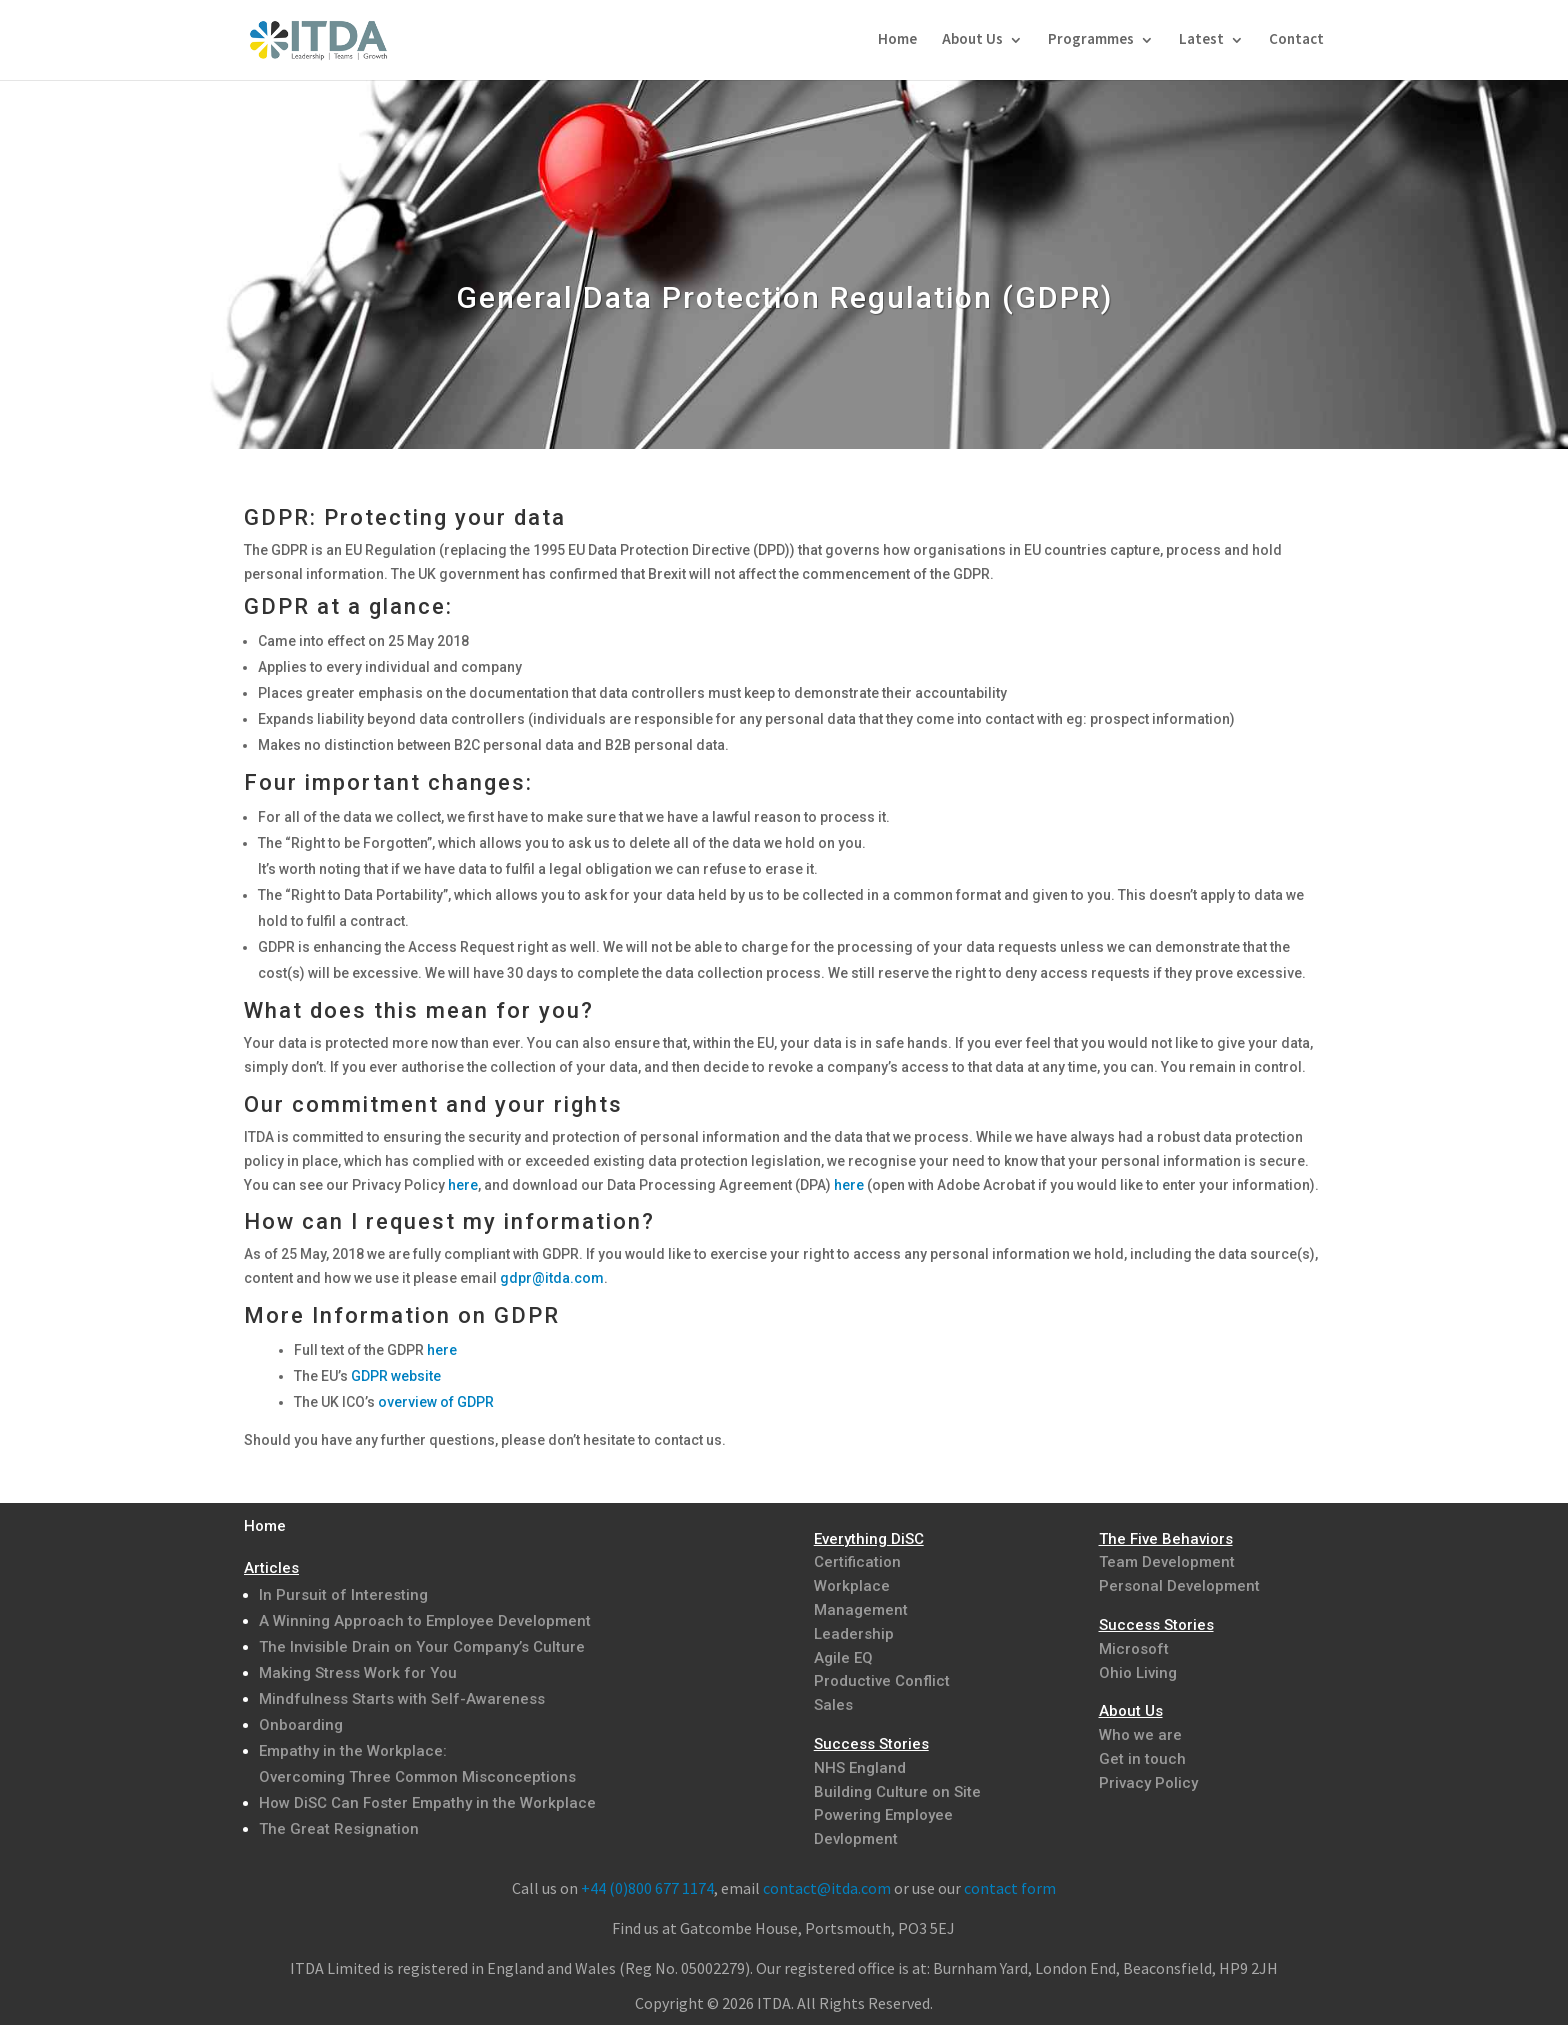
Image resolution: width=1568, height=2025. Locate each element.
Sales (833, 1705)
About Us (972, 41)
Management (861, 1610)
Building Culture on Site (897, 1792)
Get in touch (1142, 1759)
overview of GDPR (436, 1402)
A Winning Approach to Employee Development (425, 1621)
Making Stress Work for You (358, 1673)
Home (897, 41)
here (463, 1185)
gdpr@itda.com (552, 1278)
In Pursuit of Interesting (343, 1595)
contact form (1010, 1888)
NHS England (860, 1768)
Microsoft (1134, 1649)
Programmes (1091, 41)
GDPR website (396, 1376)
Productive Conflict (882, 1681)
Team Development (1167, 1562)
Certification (857, 1562)
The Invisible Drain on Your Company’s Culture (422, 1647)
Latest (1201, 41)
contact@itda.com (827, 1888)
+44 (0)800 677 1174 (647, 1888)
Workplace (852, 1586)
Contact (1296, 41)
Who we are (1140, 1735)
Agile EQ (843, 1658)
